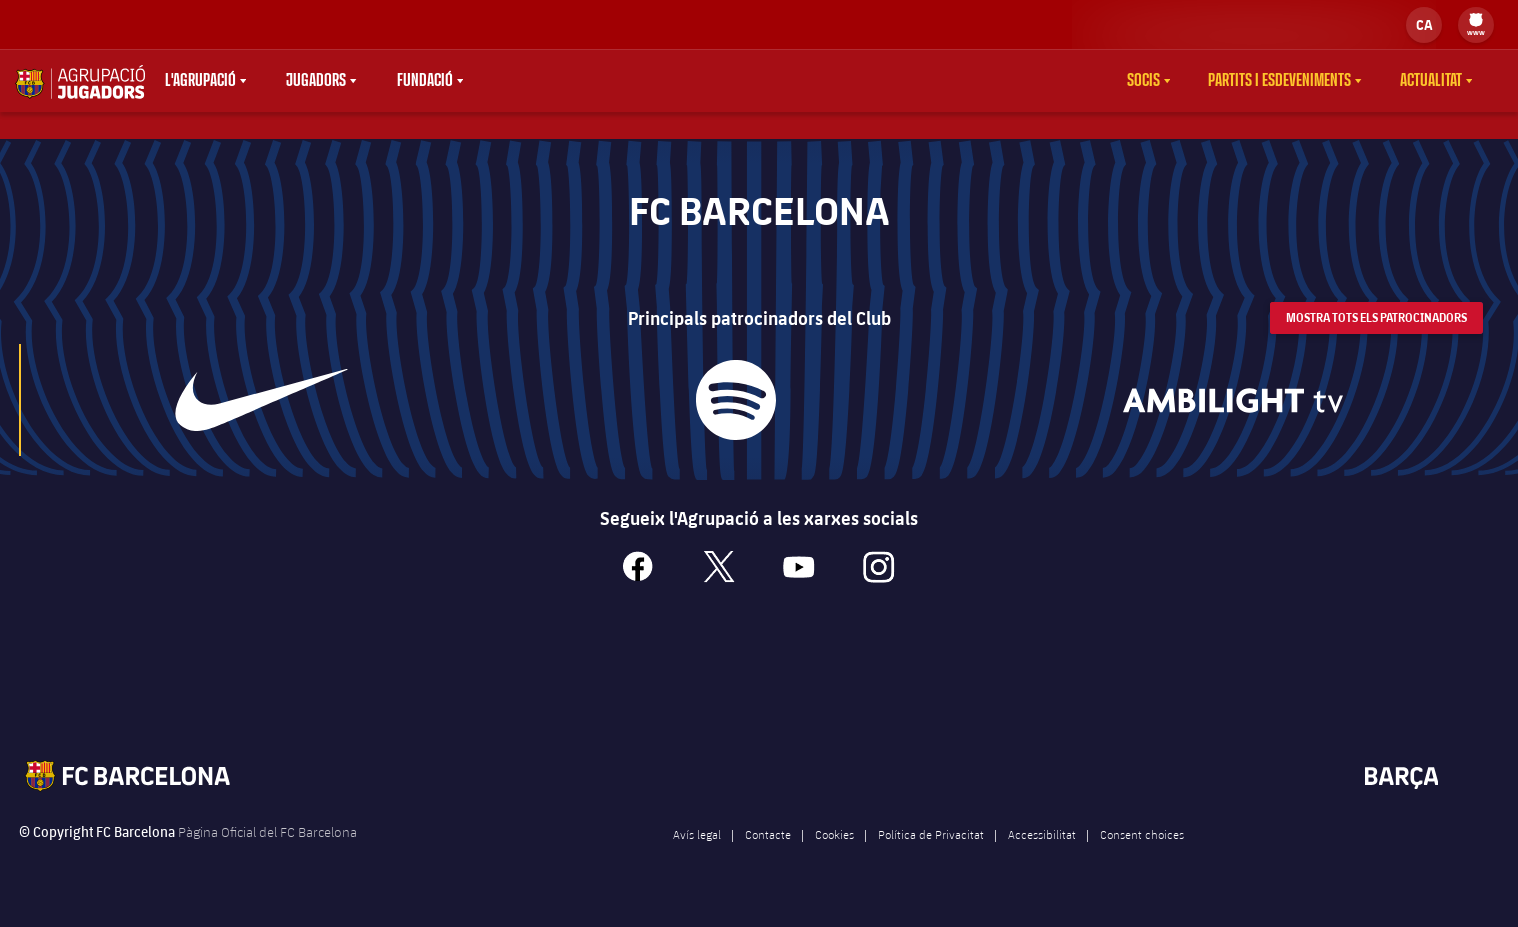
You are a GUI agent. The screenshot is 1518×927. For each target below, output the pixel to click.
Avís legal (697, 855)
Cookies (834, 855)
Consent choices (1142, 855)
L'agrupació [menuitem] (200, 81)
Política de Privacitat (931, 855)
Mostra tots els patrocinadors (1376, 338)
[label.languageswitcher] (1424, 25)
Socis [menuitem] (1143, 81)
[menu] (1476, 25)
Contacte (768, 855)
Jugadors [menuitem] (316, 81)
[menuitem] (1476, 20)
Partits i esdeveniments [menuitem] (1279, 81)
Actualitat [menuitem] (1431, 81)
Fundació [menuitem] (425, 81)
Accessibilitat (1042, 855)
